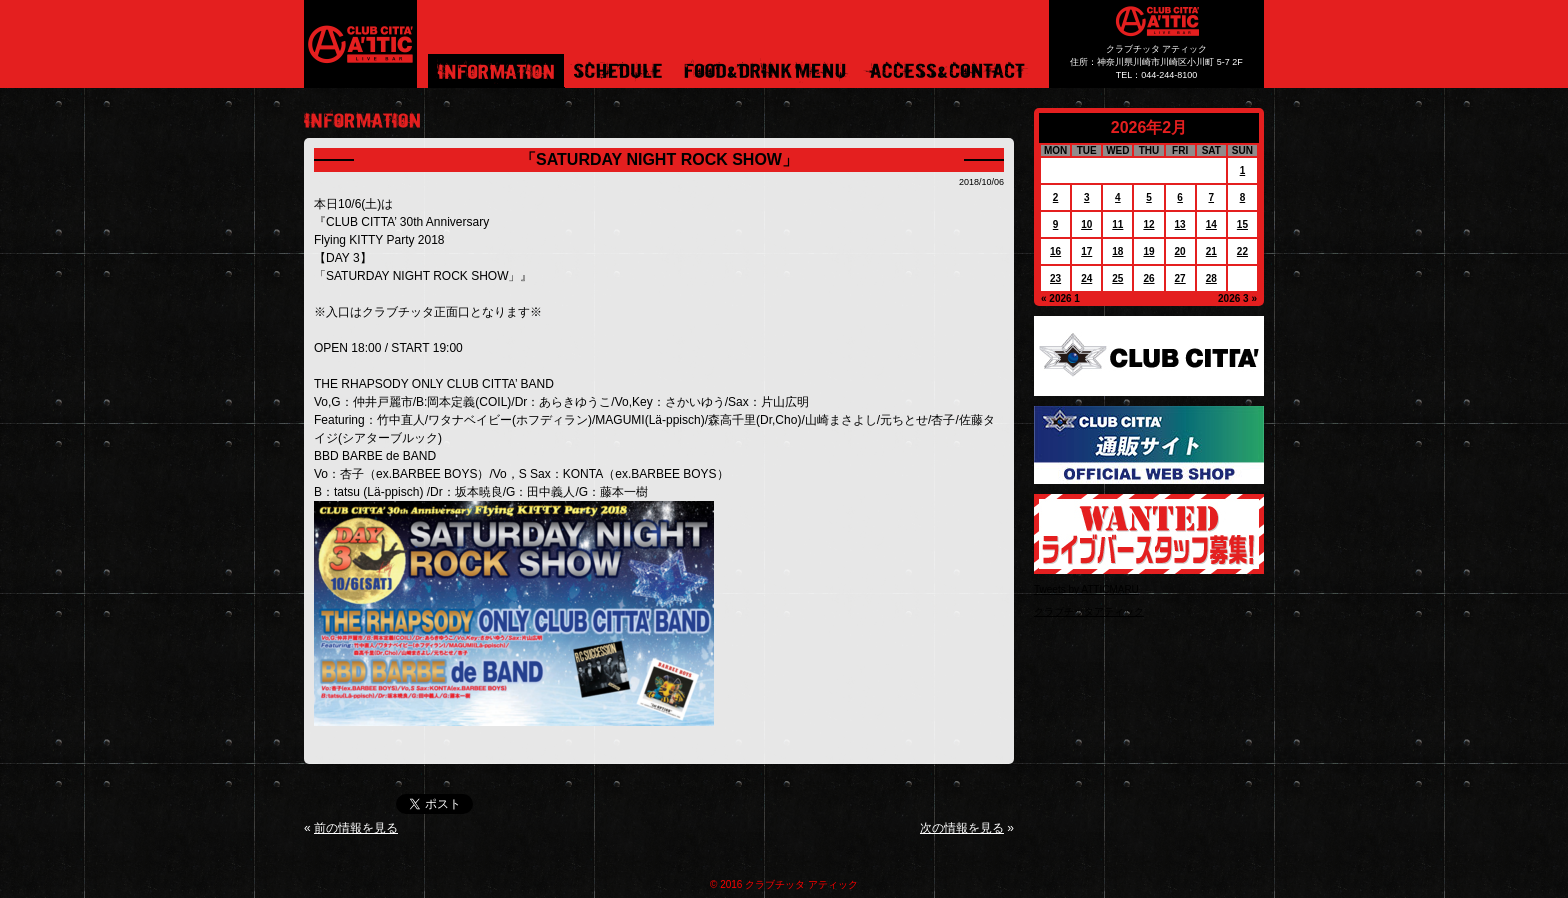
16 (1055, 251)
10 (1086, 224)
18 (1117, 251)
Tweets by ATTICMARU (1086, 589)
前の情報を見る (356, 828)
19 (1148, 251)
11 (1117, 224)
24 (1086, 278)
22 (1242, 251)
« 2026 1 (1060, 298)
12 (1148, 224)
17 (1086, 251)
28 (1211, 278)
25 (1117, 278)
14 (1211, 224)
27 (1180, 278)
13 (1180, 224)
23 (1055, 278)
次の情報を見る (962, 828)
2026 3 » (1237, 298)
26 (1148, 278)
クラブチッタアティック (1089, 611)
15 (1242, 224)
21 (1211, 251)
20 (1180, 251)
